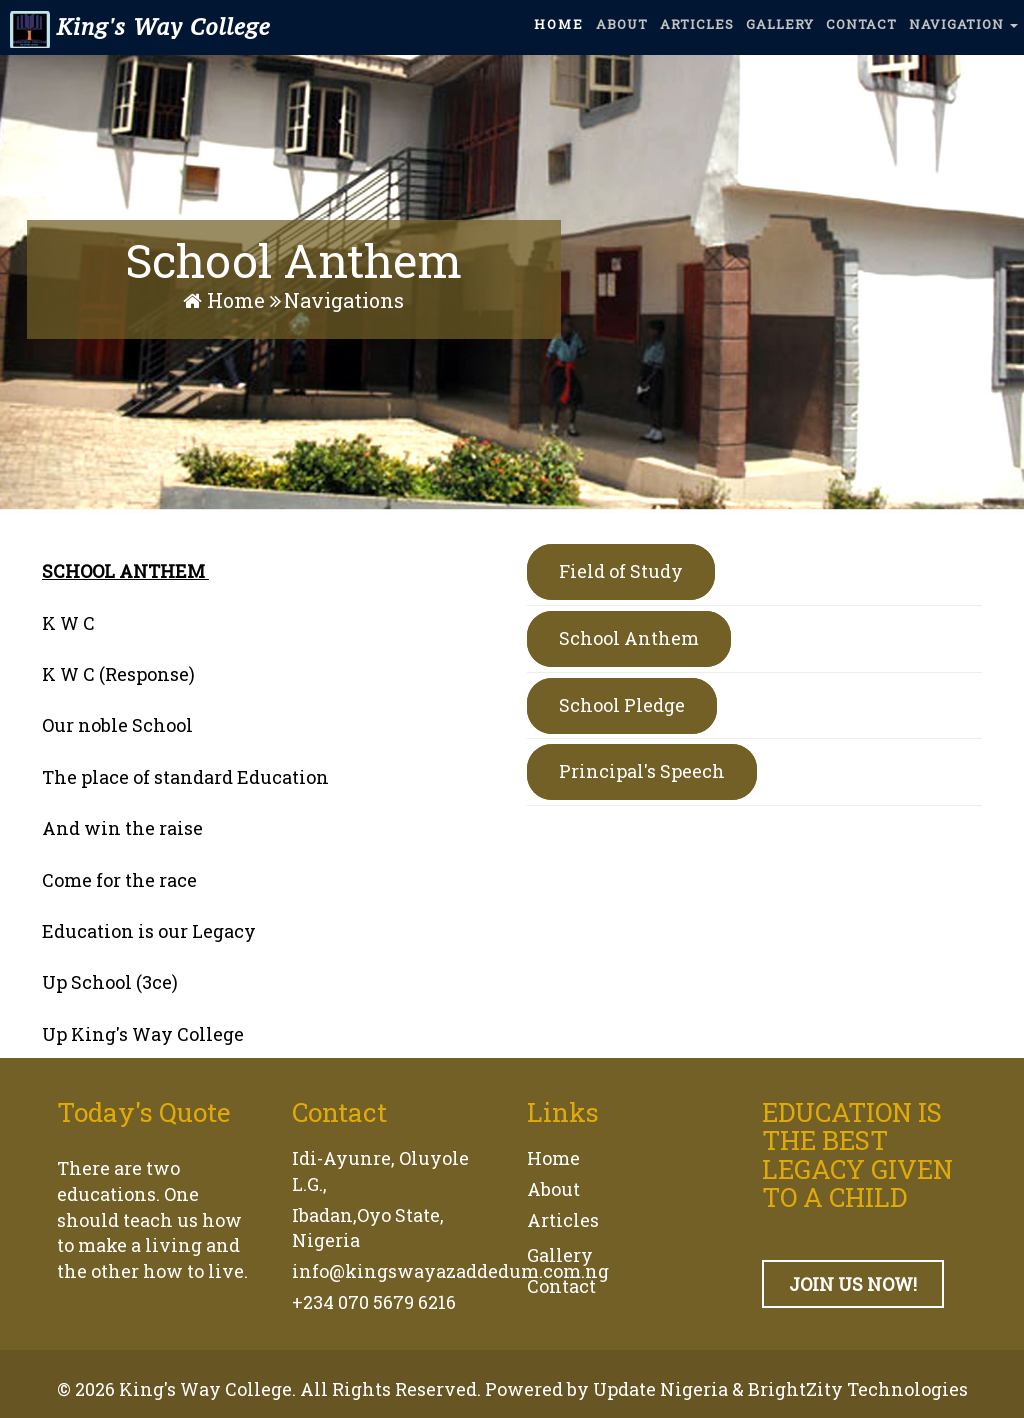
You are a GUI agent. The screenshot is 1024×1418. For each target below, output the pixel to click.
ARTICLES (697, 33)
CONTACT (861, 33)
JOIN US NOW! (853, 1284)
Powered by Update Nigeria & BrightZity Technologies (726, 1389)
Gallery (560, 1255)
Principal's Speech (642, 771)
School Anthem (629, 638)
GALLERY (780, 33)
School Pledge (622, 705)
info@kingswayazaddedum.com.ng (450, 1271)
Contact (561, 1286)
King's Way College (137, 35)
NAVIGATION (963, 33)
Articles (563, 1220)
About (553, 1189)
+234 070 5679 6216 (374, 1302)
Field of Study (621, 571)
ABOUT (622, 33)
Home (226, 300)
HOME (559, 33)
